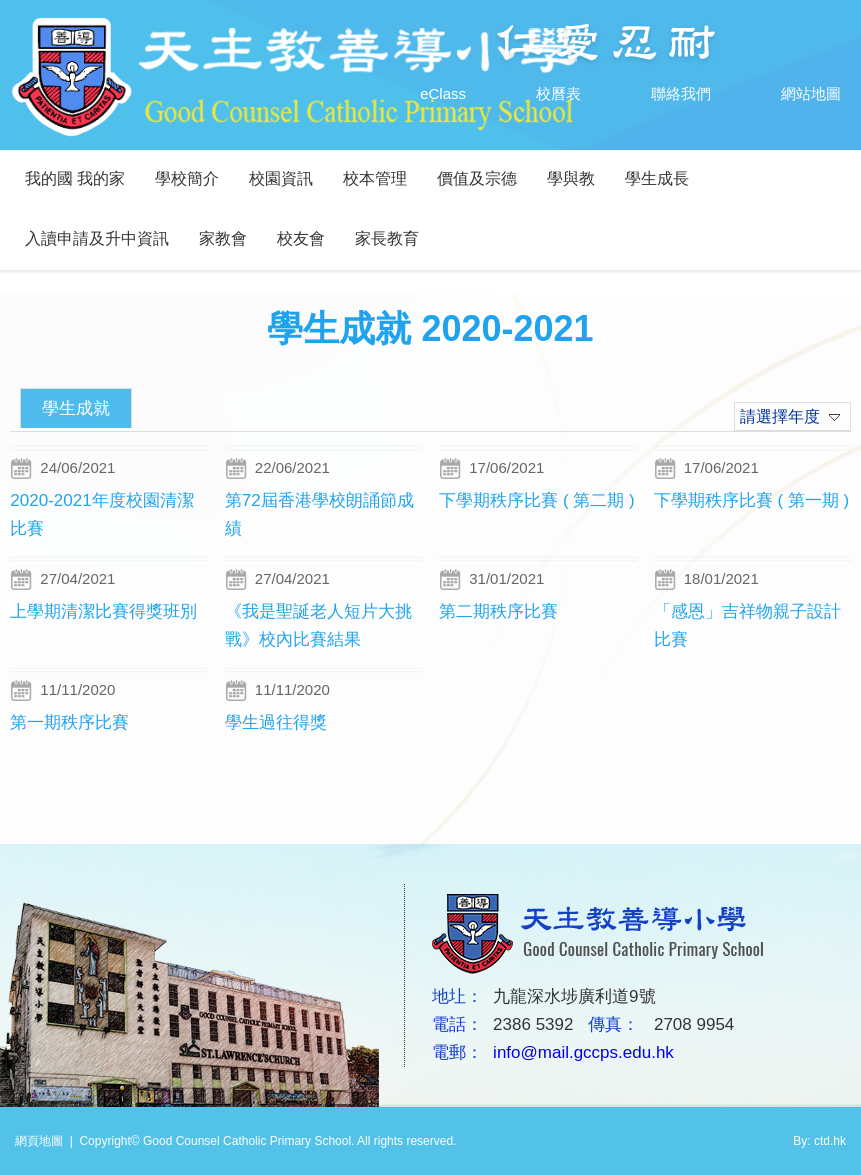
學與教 (571, 178)
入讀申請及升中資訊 (97, 238)
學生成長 (657, 178)
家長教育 (387, 238)
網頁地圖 (39, 1141)
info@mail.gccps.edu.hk (583, 1052)
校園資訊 (281, 178)
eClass (423, 94)
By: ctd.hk (819, 1141)
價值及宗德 (477, 178)
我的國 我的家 (75, 178)
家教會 (223, 238)
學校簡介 (187, 178)
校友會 (301, 238)
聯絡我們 (661, 94)
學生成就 (76, 408)
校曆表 (538, 94)
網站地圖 (791, 94)
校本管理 (375, 178)
